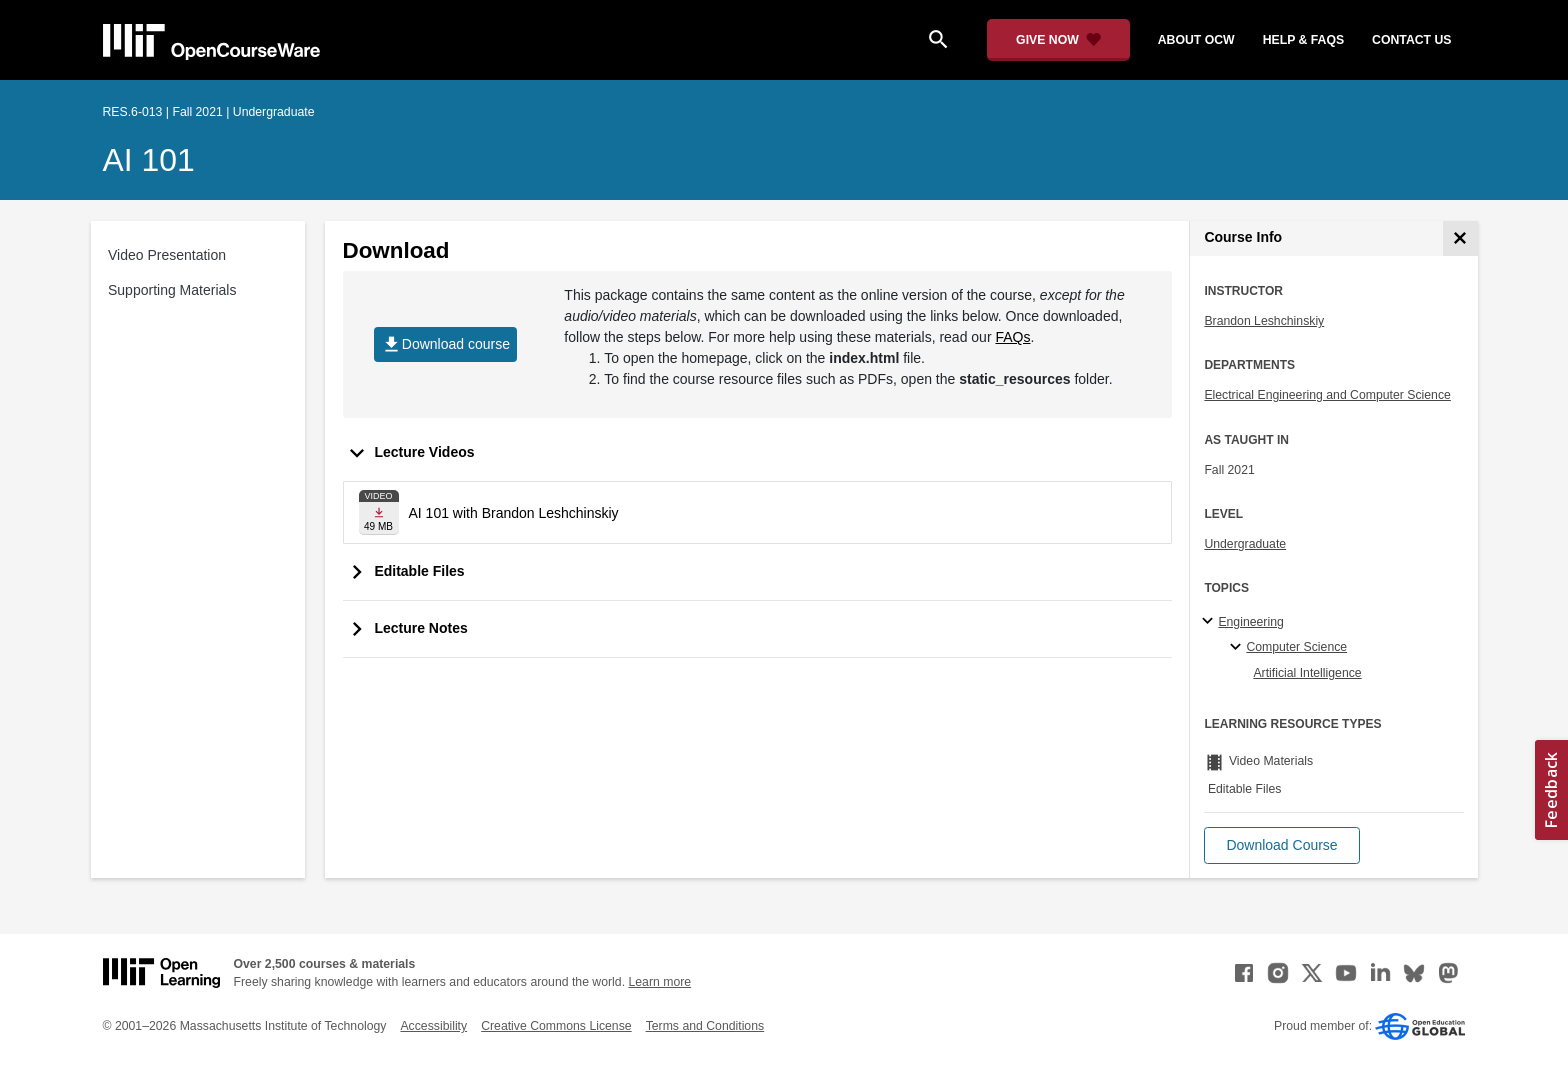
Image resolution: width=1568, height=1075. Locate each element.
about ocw (1196, 40)
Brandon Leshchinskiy (1264, 321)
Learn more (659, 982)
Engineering (1250, 622)
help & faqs (1303, 40)
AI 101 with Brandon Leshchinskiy (514, 513)
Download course (445, 344)
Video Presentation (167, 255)
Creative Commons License (556, 1026)
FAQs (1012, 337)
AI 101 (149, 160)
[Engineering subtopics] (1210, 622)
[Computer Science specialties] (1238, 648)
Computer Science (1296, 647)
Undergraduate (1245, 544)
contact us (1411, 40)
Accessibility (433, 1026)
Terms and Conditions (705, 1026)
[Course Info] (1460, 238)
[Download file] (379, 512)
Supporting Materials (172, 290)
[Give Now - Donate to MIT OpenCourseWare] (1058, 40)
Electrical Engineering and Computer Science (1327, 395)
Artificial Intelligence (1307, 673)
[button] (1281, 845)
